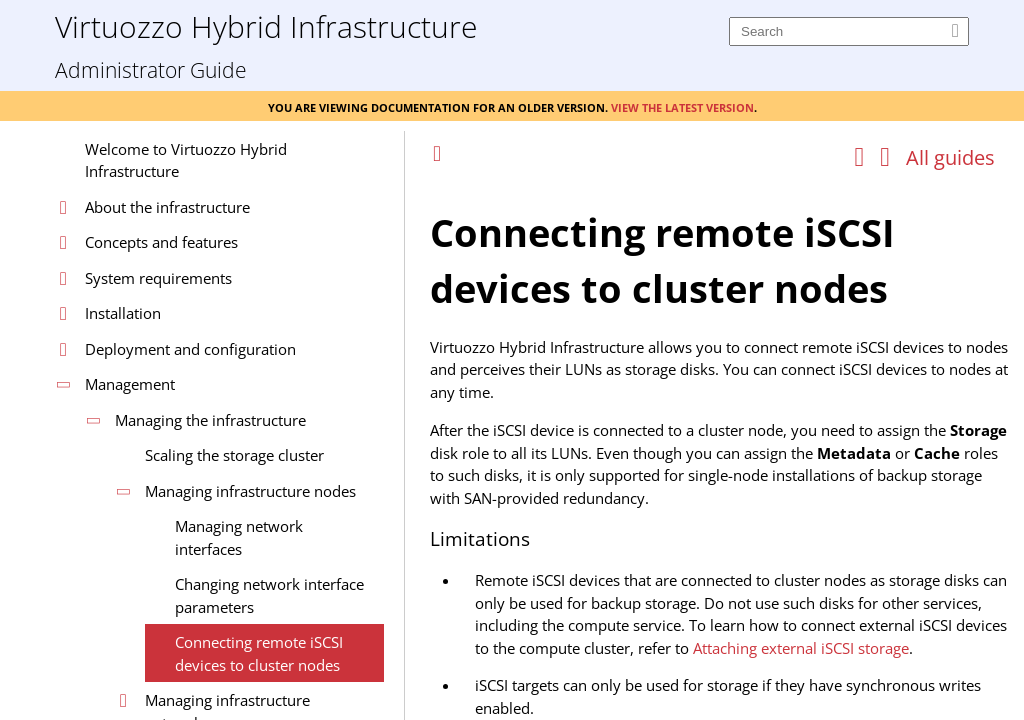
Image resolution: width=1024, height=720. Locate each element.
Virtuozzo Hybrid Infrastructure (266, 25)
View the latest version (682, 106)
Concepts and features (161, 242)
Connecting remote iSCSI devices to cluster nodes (259, 653)
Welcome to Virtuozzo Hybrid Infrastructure (186, 160)
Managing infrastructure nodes (250, 491)
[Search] (849, 31)
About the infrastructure (167, 207)
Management (130, 384)
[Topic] (722, 448)
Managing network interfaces (239, 537)
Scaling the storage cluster (234, 455)
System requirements (158, 278)
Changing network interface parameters (269, 595)
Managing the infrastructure (210, 420)
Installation (123, 313)
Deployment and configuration (190, 349)
